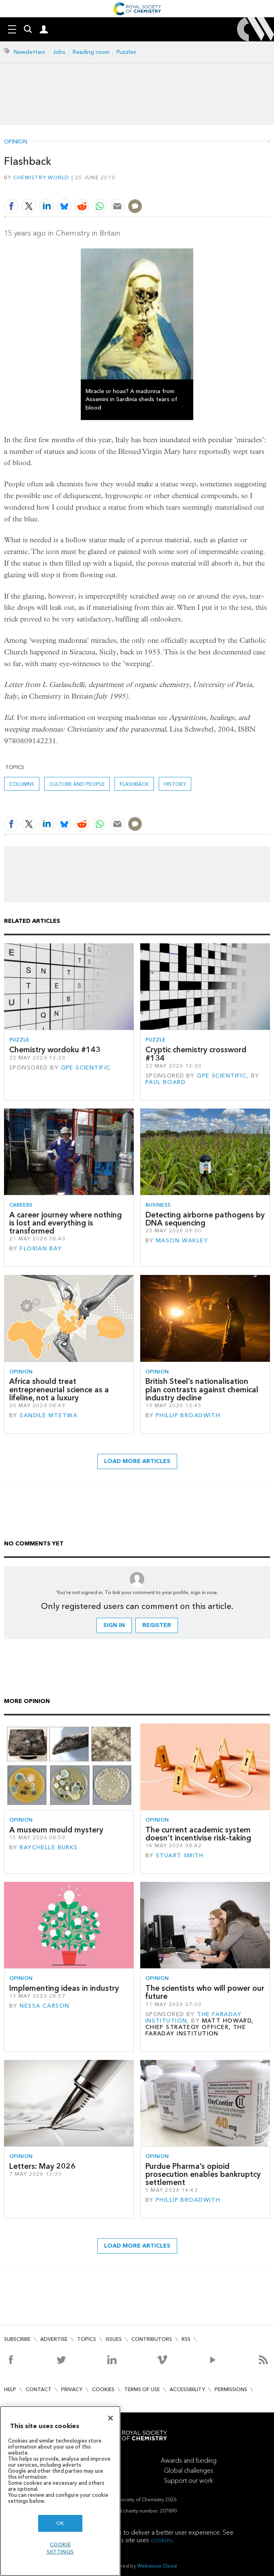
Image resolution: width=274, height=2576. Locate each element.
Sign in (114, 1625)
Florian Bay (41, 1248)
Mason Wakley (182, 1240)
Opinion (15, 142)
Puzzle (19, 1040)
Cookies (103, 2389)
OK (60, 2523)
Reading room (91, 52)
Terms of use (142, 2389)
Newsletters (29, 52)
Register (156, 1625)
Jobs (59, 52)
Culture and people (76, 784)
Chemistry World (41, 177)
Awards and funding (189, 2460)
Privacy (71, 2389)
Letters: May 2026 (42, 2166)
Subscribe (17, 2339)
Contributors (151, 2339)
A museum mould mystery (56, 1829)
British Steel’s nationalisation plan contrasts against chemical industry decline (201, 1389)
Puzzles (126, 52)
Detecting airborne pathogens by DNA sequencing (205, 1219)
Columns (21, 784)
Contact (38, 2389)
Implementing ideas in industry (64, 1988)
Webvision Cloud (157, 2566)
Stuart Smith (180, 1855)
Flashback (134, 784)
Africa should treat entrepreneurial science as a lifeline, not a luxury (59, 1389)
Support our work (188, 2480)
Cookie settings (60, 2548)
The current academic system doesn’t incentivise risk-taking (198, 1833)
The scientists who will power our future (204, 1992)
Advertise (53, 2339)
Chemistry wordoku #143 (54, 1049)
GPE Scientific (86, 1067)
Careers (21, 1205)
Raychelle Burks (49, 1847)
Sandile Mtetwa (49, 1415)
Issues (114, 2339)
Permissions (231, 2389)
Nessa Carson (44, 2005)
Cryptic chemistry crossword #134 (195, 1053)
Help (10, 2389)
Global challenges (188, 2470)
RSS (186, 2339)
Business (158, 1205)
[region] (60, 2491)
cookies (161, 2540)
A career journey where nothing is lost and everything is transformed (65, 1223)
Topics (86, 2339)
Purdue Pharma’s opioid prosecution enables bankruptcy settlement (203, 2174)
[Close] (110, 2418)
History (175, 784)
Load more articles (137, 1461)
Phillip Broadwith (188, 1415)
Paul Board (165, 1082)
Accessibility (187, 2389)
